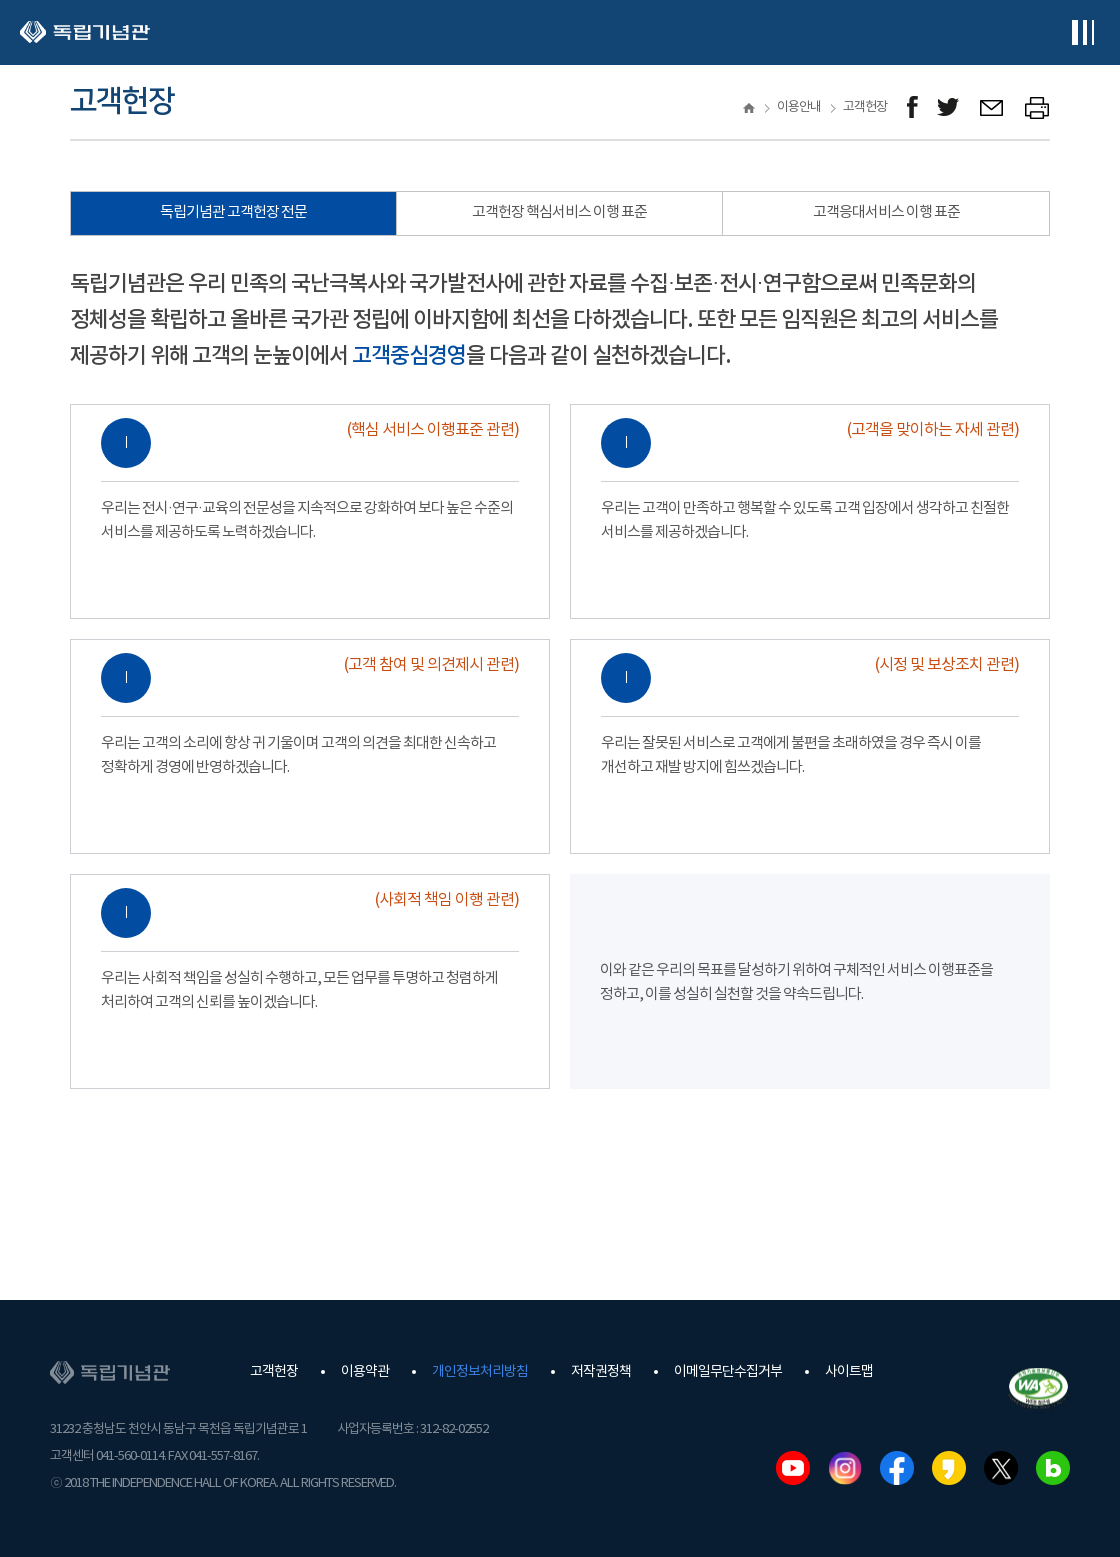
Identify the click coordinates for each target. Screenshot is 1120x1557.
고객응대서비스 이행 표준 (886, 212)
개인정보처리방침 (480, 1372)
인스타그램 (845, 1468)
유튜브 (793, 1468)
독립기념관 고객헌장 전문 (233, 212)
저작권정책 (601, 1372)
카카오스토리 (949, 1468)
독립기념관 (85, 32)
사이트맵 (849, 1372)
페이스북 (897, 1468)
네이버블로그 (1053, 1468)
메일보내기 (992, 107)
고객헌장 (274, 1372)
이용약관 (365, 1372)
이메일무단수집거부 (728, 1372)
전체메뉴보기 (1082, 32)
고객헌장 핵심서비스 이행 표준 (559, 212)
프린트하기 (1037, 107)
